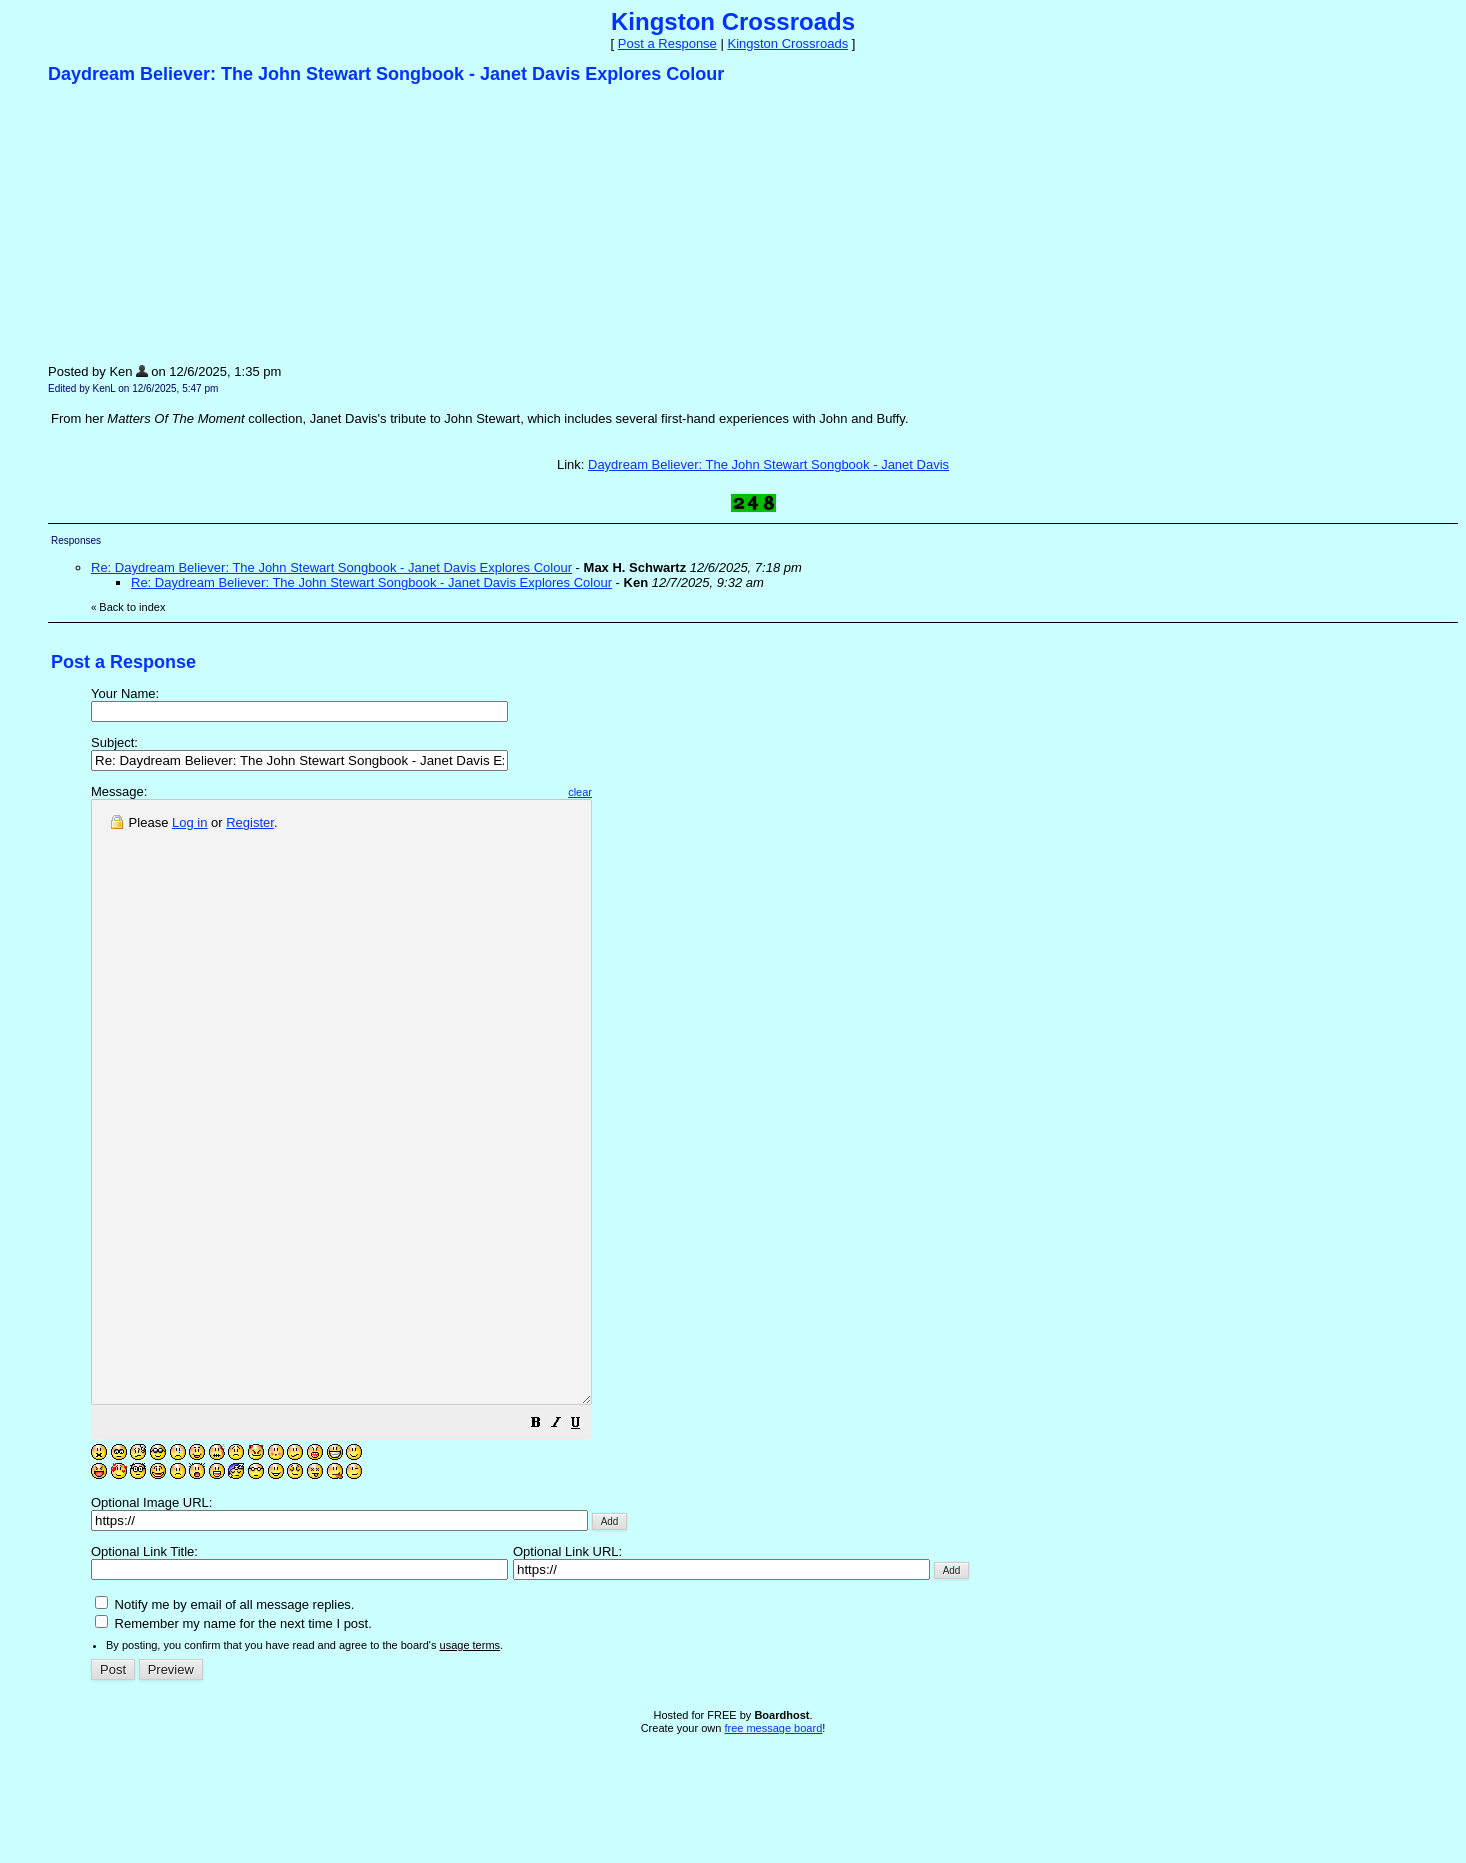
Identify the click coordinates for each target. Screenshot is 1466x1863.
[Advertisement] (198, 223)
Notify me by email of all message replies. (224, 1724)
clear (640, 792)
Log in (189, 822)
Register (250, 822)
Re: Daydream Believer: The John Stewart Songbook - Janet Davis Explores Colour (331, 567)
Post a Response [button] (667, 43)
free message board (773, 1848)
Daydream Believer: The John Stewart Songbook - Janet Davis (768, 464)
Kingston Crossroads (787, 43)
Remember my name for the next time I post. (233, 1743)
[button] (596, 1545)
